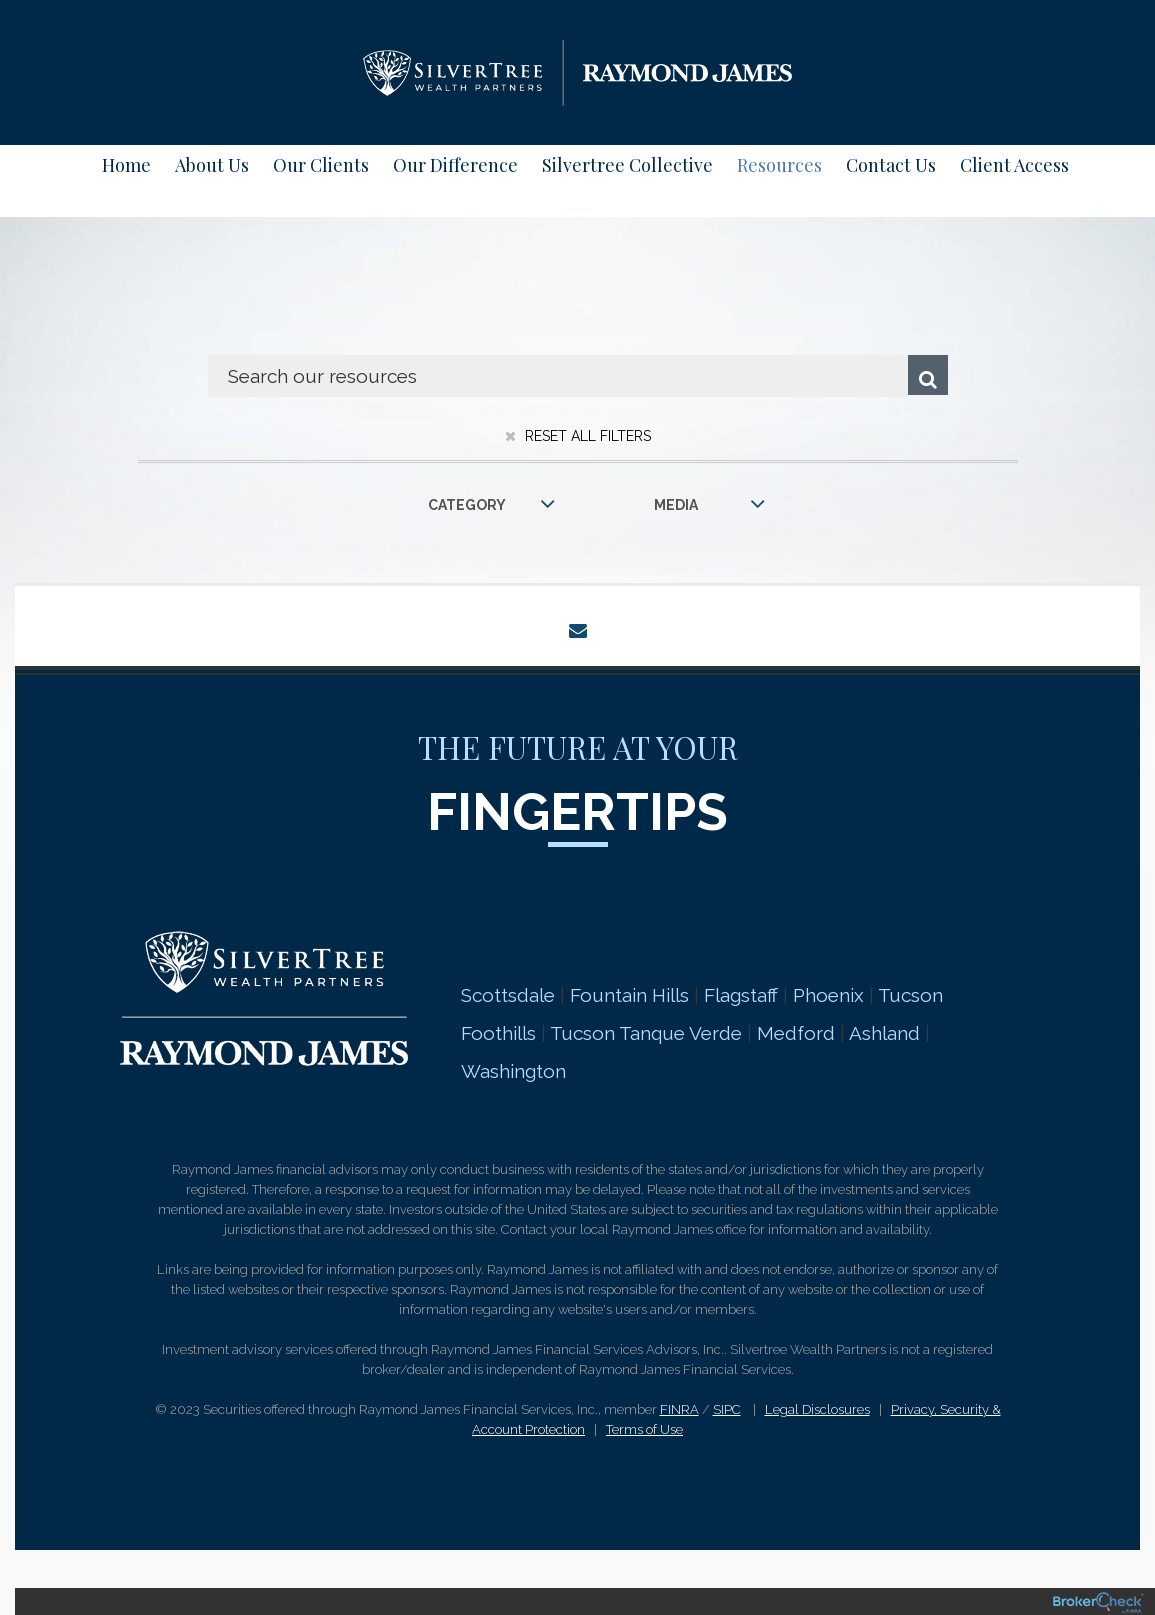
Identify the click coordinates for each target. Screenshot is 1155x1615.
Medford (796, 1033)
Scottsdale (508, 995)
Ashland (884, 1033)
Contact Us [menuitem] (891, 164)
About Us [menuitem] (212, 164)
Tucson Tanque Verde (646, 1033)
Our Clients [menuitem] (321, 164)
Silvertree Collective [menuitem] (627, 164)
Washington (516, 1071)
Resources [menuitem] (779, 164)
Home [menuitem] (126, 164)
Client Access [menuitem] (1014, 164)
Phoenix (828, 995)
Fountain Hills (629, 995)
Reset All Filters (578, 436)
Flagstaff (741, 995)
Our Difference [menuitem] (455, 164)
